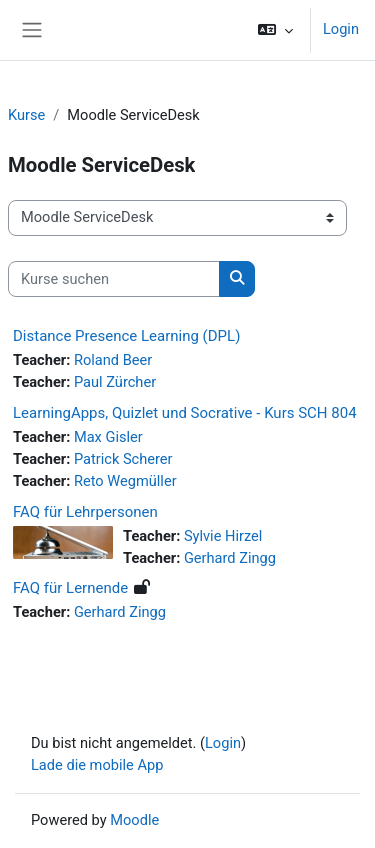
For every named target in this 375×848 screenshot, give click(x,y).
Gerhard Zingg (230, 558)
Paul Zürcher (115, 382)
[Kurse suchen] (114, 279)
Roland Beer (113, 360)
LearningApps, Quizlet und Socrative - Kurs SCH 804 (185, 413)
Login (341, 29)
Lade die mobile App (97, 765)
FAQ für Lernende (70, 588)
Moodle (134, 820)
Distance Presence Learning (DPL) (126, 336)
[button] (275, 30)
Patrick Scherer (123, 459)
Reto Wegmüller (125, 481)
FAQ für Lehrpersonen (85, 512)
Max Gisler (108, 437)
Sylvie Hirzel (223, 536)
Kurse (26, 115)
